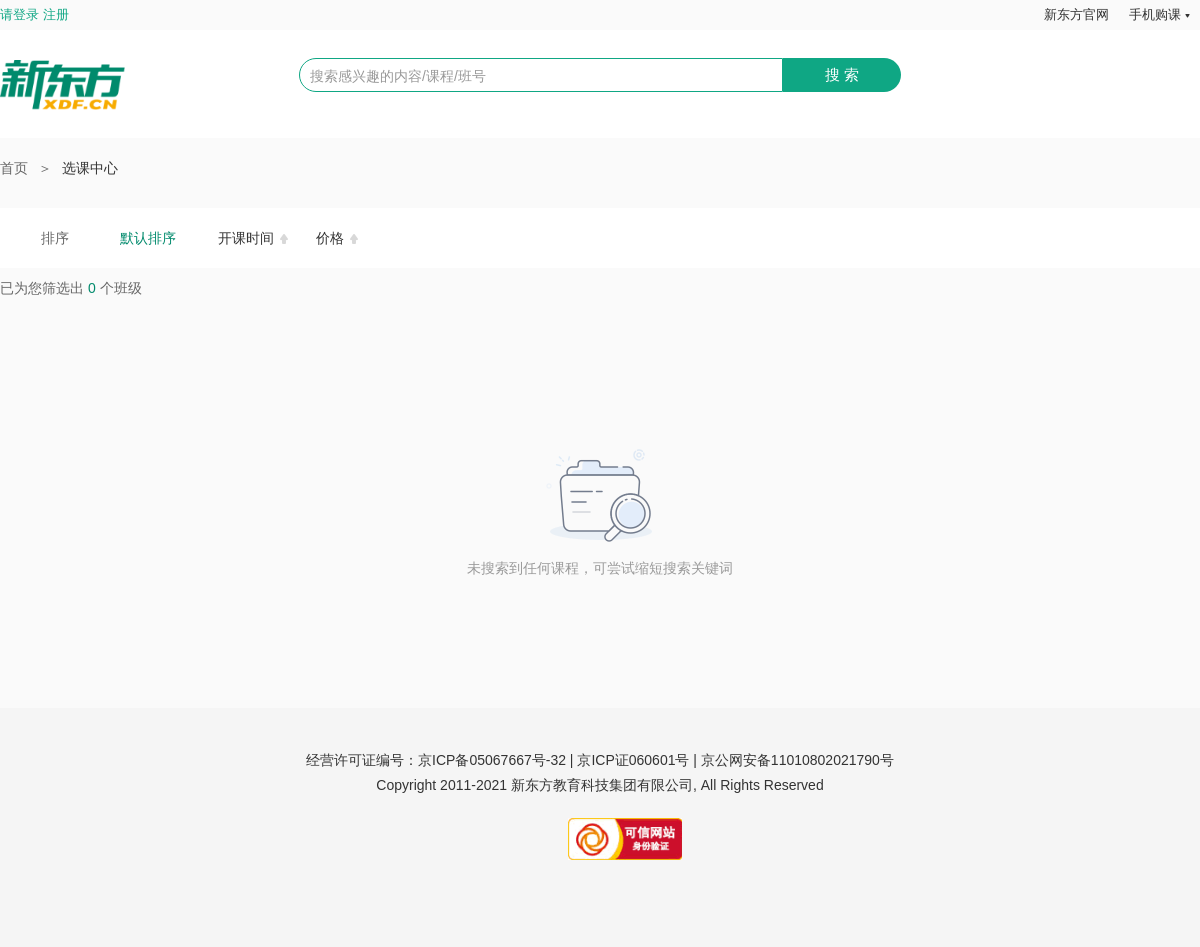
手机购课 (1155, 14)
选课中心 (90, 168)
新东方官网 (1076, 14)
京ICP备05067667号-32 (492, 760)
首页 (14, 168)
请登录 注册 (34, 14)
